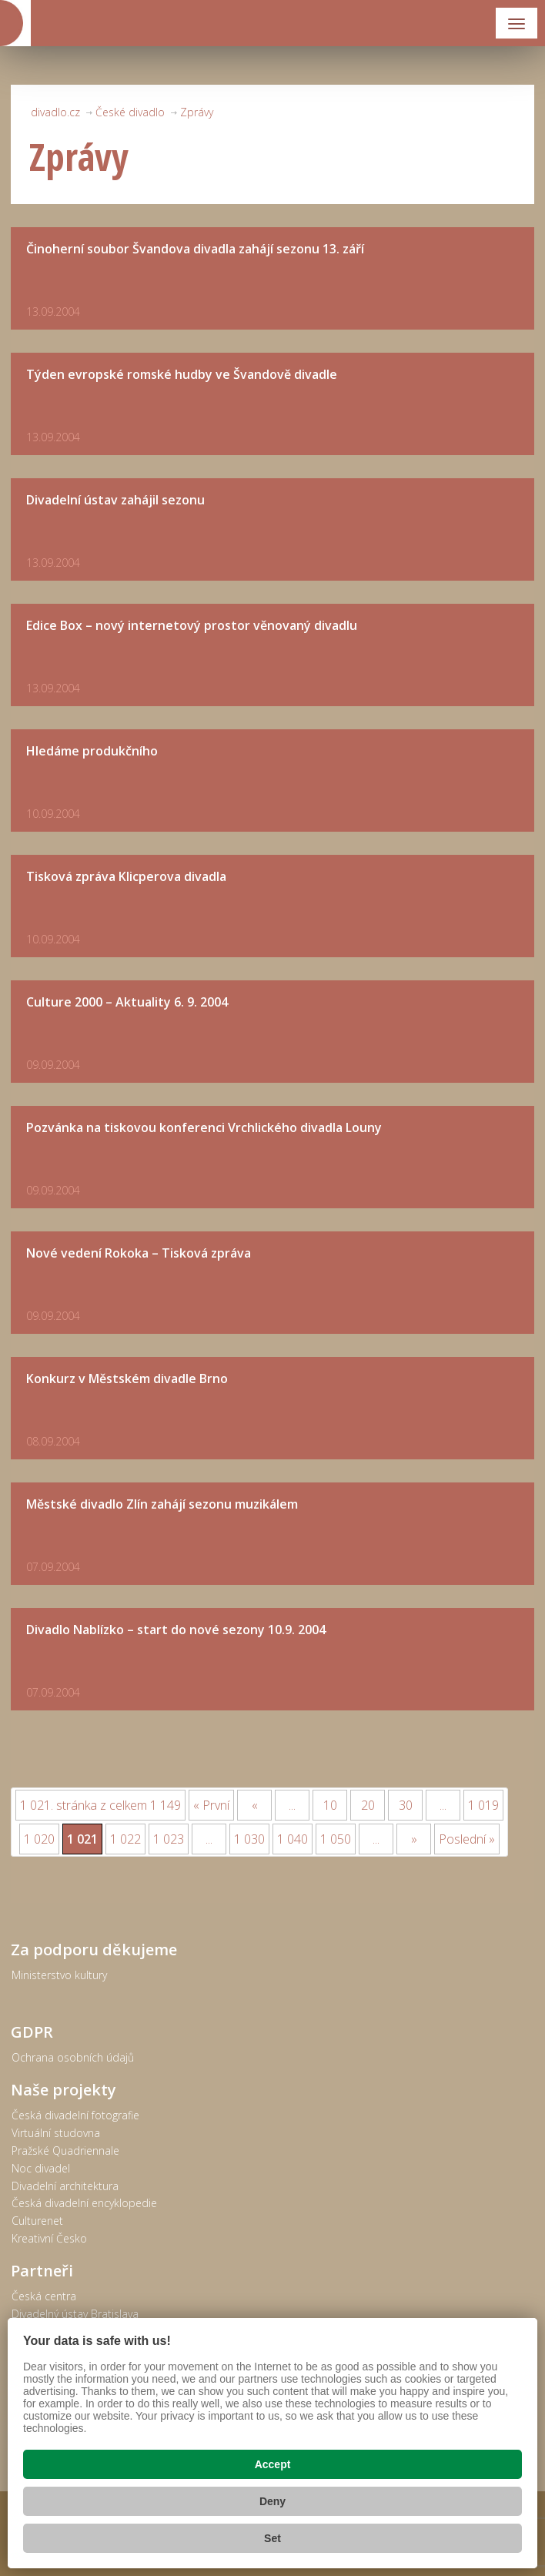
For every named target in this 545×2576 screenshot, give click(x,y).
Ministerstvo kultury (59, 1975)
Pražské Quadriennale (65, 2150)
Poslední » (467, 1839)
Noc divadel (41, 2168)
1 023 (168, 1839)
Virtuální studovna (56, 2132)
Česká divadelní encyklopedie (84, 2203)
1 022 (125, 1839)
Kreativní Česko (49, 2238)
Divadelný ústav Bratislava (75, 2313)
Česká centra (44, 2296)
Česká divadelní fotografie (75, 2115)
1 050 (335, 1839)
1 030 (249, 1839)
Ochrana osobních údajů (73, 2057)
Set (272, 2538)
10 (330, 1805)
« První (211, 1805)
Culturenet (37, 2220)
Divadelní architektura (65, 2186)
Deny (272, 2501)
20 (368, 1805)
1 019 (483, 1805)
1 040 (292, 1839)
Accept (273, 2464)
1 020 (39, 1839)
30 (406, 1805)
